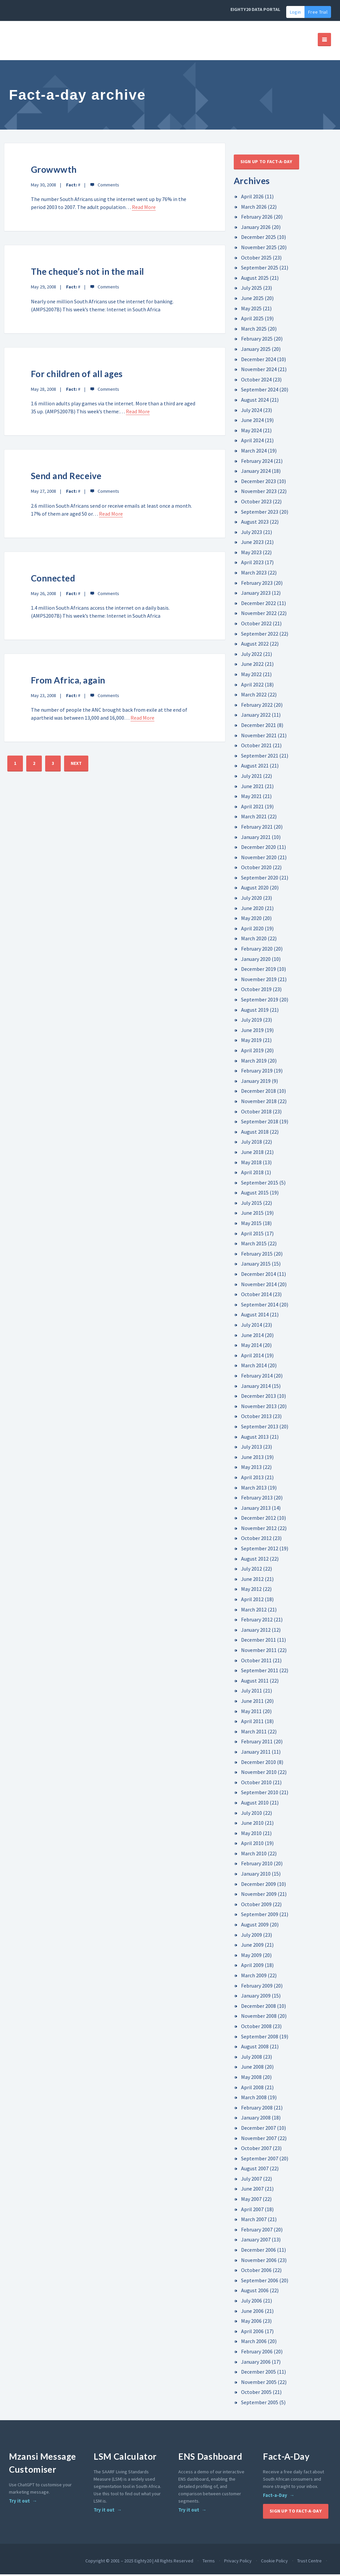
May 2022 (251, 675)
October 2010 (256, 1784)
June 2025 (252, 299)
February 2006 (257, 2353)
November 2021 (259, 737)
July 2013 (251, 1448)
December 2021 (258, 726)
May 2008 (251, 2078)
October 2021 (256, 747)
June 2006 (252, 2312)
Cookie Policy (274, 2562)
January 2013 (256, 1509)
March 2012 (254, 1611)
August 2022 (255, 645)
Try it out (19, 2503)
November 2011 (259, 1651)
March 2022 (254, 696)
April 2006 (252, 2332)
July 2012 (251, 1570)
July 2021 (251, 777)
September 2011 (259, 1672)
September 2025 (259, 269)
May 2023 (251, 554)
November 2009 (259, 1895)
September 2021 (259, 757)
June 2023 (252, 543)
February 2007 (257, 2231)
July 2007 (251, 2180)
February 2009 (257, 1987)
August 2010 (255, 1804)
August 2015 (255, 1194)
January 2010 (256, 1875)
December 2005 (258, 2373)
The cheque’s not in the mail (88, 273)
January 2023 (256, 594)
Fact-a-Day (275, 2497)
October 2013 (256, 1417)
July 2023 (251, 533)
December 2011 (258, 1641)
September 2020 (259, 879)
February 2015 (257, 1255)
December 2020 (258, 848)
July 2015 (251, 1204)
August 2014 (255, 1316)
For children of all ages (77, 375)
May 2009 (251, 1956)
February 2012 (257, 1621)
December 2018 (258, 1092)
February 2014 (257, 1377)
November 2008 (259, 2017)
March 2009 (254, 1977)
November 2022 (259, 615)
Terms (209, 2562)
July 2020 (251, 899)
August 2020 (255, 889)
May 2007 (251, 2200)
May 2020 (251, 919)
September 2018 (259, 1123)
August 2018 (255, 1133)
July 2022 (251, 655)
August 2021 (255, 767)
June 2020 (252, 909)
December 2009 (258, 1885)
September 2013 (259, 1428)
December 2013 (258, 1397)
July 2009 (251, 1936)
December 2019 (258, 970)
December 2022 (258, 604)
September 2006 (259, 2282)
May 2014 (251, 1346)
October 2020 (256, 869)
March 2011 (254, 1733)
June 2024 (252, 421)
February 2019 (257, 1072)
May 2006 (251, 2322)
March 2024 (254, 452)
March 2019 (254, 1062)
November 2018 (259, 1102)
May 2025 (251, 310)
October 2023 (256, 503)
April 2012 (252, 1600)
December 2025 (258, 239)
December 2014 (258, 1275)
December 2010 (258, 1763)
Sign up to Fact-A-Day (266, 163)
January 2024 (256, 472)
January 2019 (256, 1082)
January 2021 (256, 838)
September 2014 (259, 1306)
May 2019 (251, 1041)
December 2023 (258, 482)
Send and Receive (66, 477)
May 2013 (251, 1468)
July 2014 (251, 1326)
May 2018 (251, 1164)
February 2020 (257, 950)
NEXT (76, 765)
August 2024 (255, 401)
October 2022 (256, 625)
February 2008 (257, 2109)
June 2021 (252, 787)
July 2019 (251, 1021)
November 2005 (259, 2383)
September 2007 (259, 2160)
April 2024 (252, 442)
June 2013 (252, 1458)
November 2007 (259, 2139)
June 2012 (252, 1580)
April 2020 (252, 930)
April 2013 (252, 1479)
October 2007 (256, 2149)
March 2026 (254, 208)
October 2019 (256, 990)
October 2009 (256, 1906)
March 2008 (254, 2099)
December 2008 (258, 2007)
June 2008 (252, 2068)
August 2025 (255, 279)
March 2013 (254, 1489)
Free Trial (317, 12)
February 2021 (257, 828)
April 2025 (252, 320)
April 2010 (252, 1844)
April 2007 (252, 2211)
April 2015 (252, 1235)
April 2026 (252, 198)
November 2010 (259, 1773)
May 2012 (251, 1591)
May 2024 (251, 432)
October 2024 (256, 381)
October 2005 (256, 2393)
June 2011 (252, 1702)
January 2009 (256, 1997)
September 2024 (259, 391)
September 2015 (259, 1184)
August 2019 (255, 1011)
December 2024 (258, 361)
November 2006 (259, 2261)
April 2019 (252, 1052)
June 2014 (252, 1336)
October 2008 (256, 2027)
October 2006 (256, 2271)
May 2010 (251, 1834)
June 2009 (252, 1946)
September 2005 (259, 2404)
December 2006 (258, 2251)
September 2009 (259, 1916)
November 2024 (259, 370)
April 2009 (252, 1966)
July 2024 (251, 411)
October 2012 (256, 1540)
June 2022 (252, 665)
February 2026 (257, 218)
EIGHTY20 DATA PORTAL (255, 9)
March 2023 (254, 574)
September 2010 (259, 1794)
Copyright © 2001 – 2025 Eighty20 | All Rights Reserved (139, 2562)
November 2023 (259, 492)
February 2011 (257, 1743)
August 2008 (255, 2048)
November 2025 (259, 249)
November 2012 (259, 1529)
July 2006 (251, 2302)
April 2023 (252, 564)
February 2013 (257, 1499)
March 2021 (254, 818)
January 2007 (256, 2241)
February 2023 (257, 584)
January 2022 (256, 716)
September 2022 (259, 635)
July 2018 (251, 1143)
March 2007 (254, 2220)
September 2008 (259, 2038)
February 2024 (257, 462)
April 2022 (252, 686)
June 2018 (252, 1153)
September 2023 (259, 513)
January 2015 (256, 1265)
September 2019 (259, 1001)
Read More (144, 209)
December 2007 (258, 2129)
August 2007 (255, 2170)
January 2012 (256, 1631)
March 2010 (254, 1855)
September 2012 (259, 1550)
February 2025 (257, 340)
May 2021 (251, 797)
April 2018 (252, 1174)
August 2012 (255, 1560)
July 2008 (251, 2058)
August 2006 (255, 2292)
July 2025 (251, 289)
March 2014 (254, 1367)
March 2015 (254, 1245)
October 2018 (256, 1113)
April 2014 (252, 1357)
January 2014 (256, 1387)
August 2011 (255, 1682)
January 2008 (256, 2119)
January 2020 (256, 960)
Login (295, 12)
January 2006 (256, 2363)
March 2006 (254, 2342)
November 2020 (259, 859)
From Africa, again (68, 681)
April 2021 (252, 808)
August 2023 (255, 523)
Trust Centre (309, 2562)
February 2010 (257, 1865)
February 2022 (257, 706)
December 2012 (258, 1519)
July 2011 (251, 1692)
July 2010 (251, 1814)
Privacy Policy (238, 2562)
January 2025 (256, 350)
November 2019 (259, 981)
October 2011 (256, 1662)
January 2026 (256, 228)
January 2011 (256, 1753)
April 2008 (252, 2089)
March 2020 (254, 940)
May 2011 (251, 1712)
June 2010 (252, 1824)
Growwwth (54, 171)
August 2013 (255, 1438)
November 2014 (259, 1286)
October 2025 (256, 259)
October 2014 (256, 1295)
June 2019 (252, 1031)
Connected (53, 579)
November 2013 (259, 1407)
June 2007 (252, 2190)
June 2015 (252, 1214)
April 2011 (252, 1722)
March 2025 (254, 330)
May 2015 (251, 1224)
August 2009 (255, 1926)
